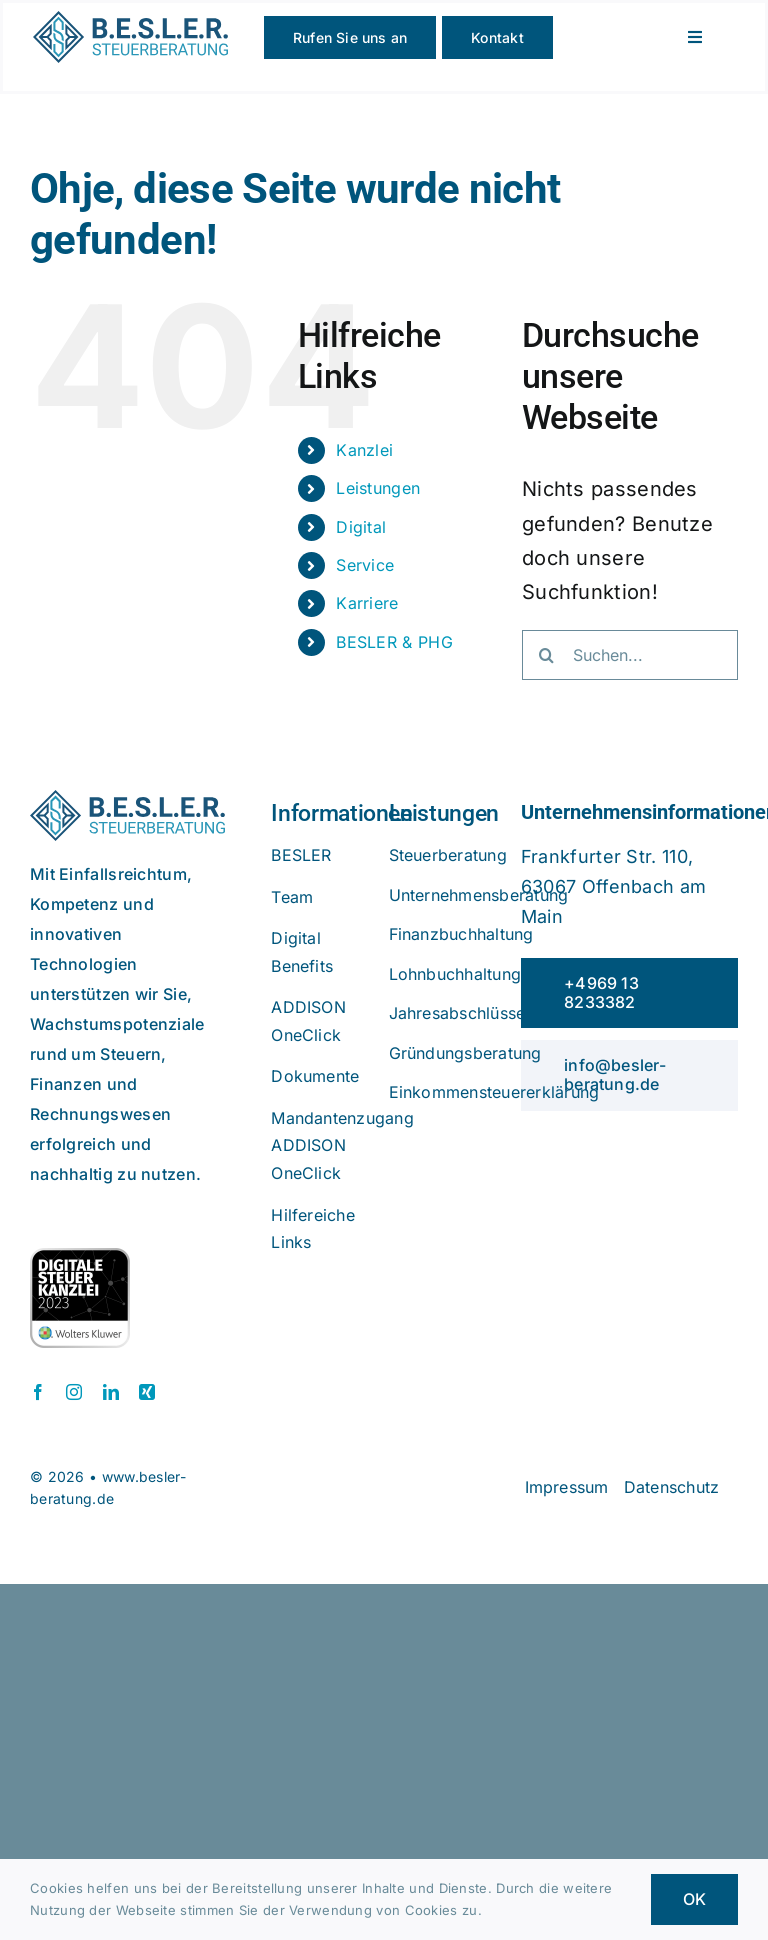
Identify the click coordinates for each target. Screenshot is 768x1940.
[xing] (147, 1392)
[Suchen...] (630, 655)
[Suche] (547, 655)
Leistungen (378, 488)
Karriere (367, 603)
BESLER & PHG (394, 642)
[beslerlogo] (130, 21)
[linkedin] (111, 1392)
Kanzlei (364, 450)
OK (694, 1899)
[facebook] (38, 1392)
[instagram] (74, 1392)
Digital (361, 527)
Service (365, 565)
